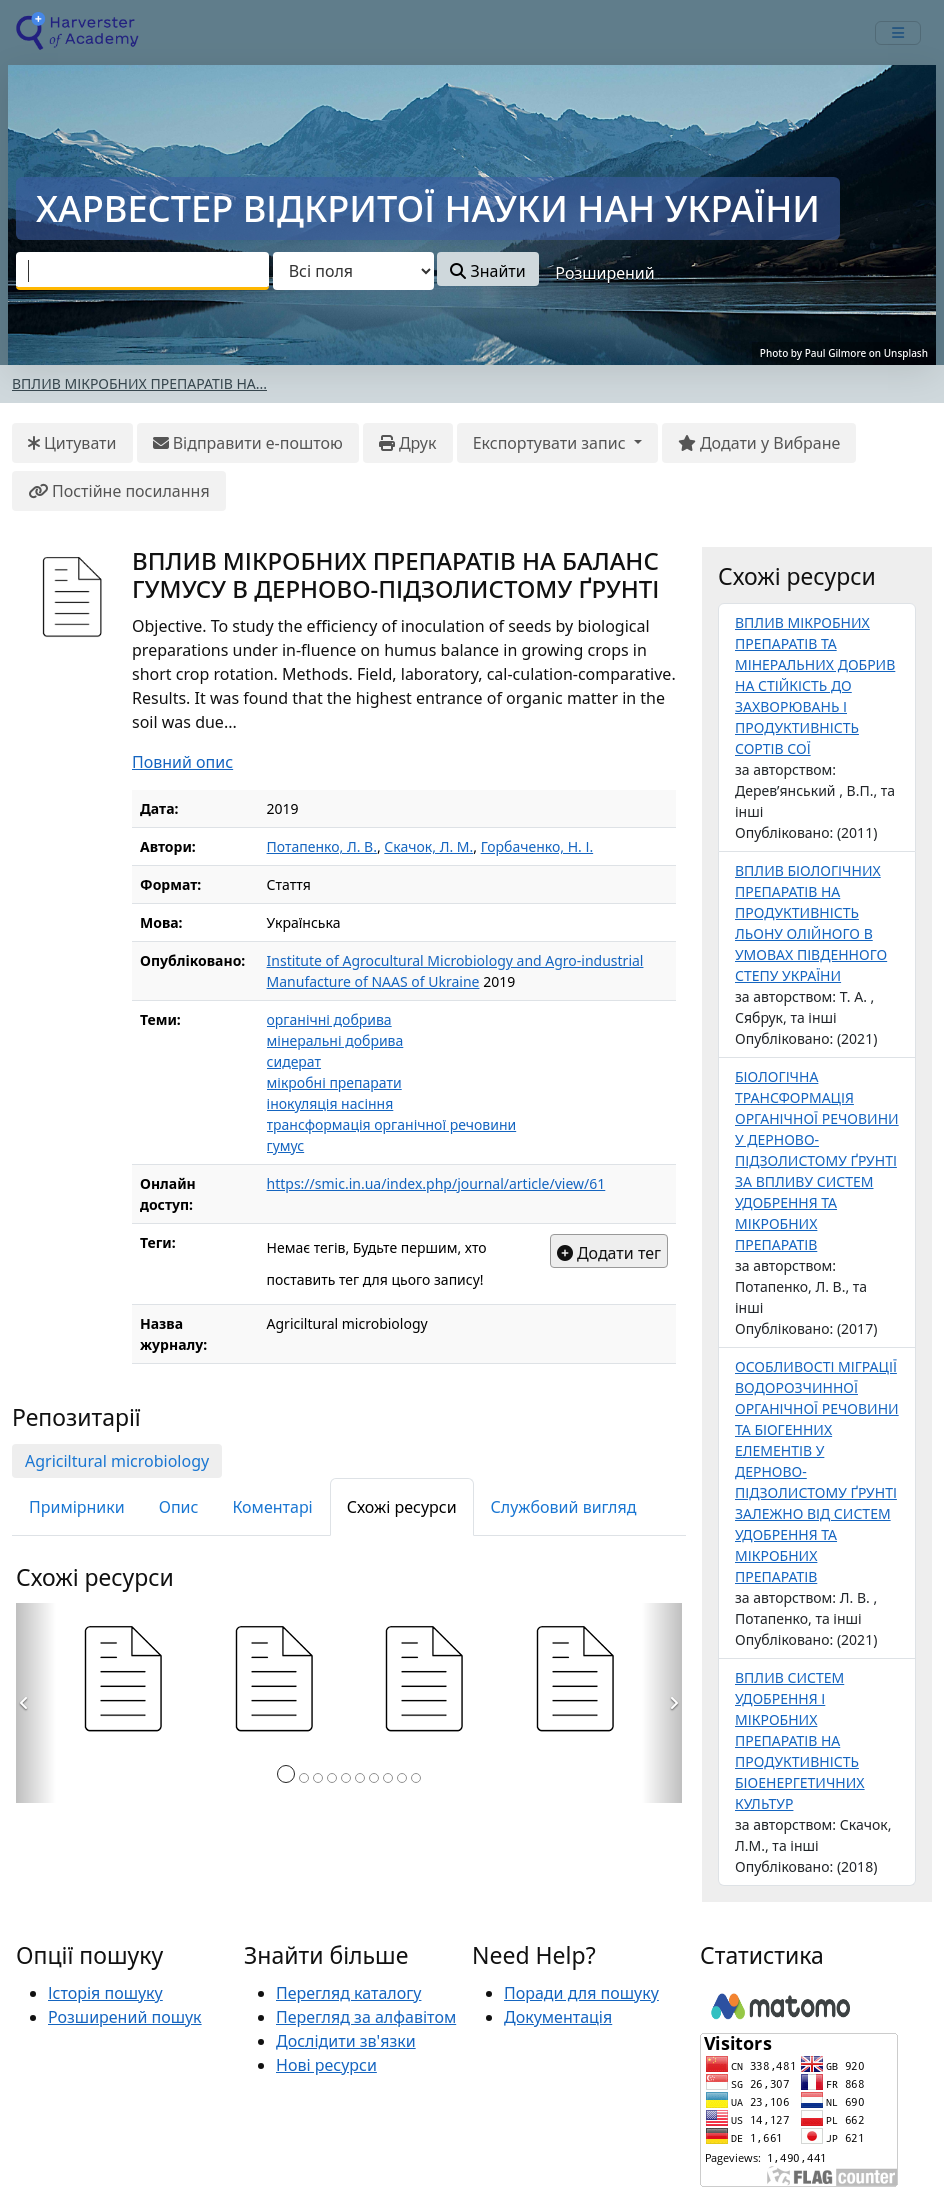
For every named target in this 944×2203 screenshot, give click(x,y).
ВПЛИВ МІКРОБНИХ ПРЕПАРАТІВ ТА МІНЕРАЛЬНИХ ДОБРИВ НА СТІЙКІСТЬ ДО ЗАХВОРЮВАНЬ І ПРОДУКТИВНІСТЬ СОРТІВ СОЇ (815, 685)
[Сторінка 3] (318, 1778)
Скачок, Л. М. (428, 846)
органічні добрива (329, 1019)
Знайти (487, 271)
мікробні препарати (334, 1082)
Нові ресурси (326, 2065)
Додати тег (609, 1253)
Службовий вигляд (564, 1507)
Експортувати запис (551, 443)
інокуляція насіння (330, 1103)
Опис (179, 1507)
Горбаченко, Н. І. (537, 846)
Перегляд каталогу (348, 1993)
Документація (558, 2017)
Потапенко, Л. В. (322, 846)
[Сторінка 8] (388, 1778)
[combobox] (142, 271)
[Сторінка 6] (360, 1778)
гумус (286, 1145)
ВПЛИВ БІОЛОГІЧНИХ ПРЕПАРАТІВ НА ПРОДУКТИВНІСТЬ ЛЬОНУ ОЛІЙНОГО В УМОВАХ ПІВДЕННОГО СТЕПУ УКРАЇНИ (811, 923)
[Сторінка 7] (374, 1778)
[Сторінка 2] (304, 1778)
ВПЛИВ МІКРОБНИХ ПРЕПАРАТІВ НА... (139, 383)
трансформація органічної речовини (392, 1124)
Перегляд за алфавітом (366, 2017)
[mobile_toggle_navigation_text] (898, 33)
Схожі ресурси (402, 1507)
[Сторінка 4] (332, 1778)
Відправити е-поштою (248, 443)
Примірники (77, 1507)
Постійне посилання (119, 491)
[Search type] (353, 271)
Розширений (604, 273)
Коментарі (272, 1507)
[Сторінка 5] (346, 1778)
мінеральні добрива (335, 1040)
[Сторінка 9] (402, 1778)
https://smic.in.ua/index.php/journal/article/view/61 (436, 1183)
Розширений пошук (125, 2017)
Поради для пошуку (581, 1993)
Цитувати (72, 443)
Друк (408, 443)
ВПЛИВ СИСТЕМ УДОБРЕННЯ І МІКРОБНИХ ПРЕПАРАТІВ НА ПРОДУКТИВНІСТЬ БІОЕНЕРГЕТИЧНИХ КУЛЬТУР (800, 1740)
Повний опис (182, 762)
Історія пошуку (105, 1993)
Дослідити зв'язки (346, 2041)
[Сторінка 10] (416, 1778)
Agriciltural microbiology (117, 1461)
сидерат (294, 1061)
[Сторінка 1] (286, 1774)
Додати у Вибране (759, 443)
